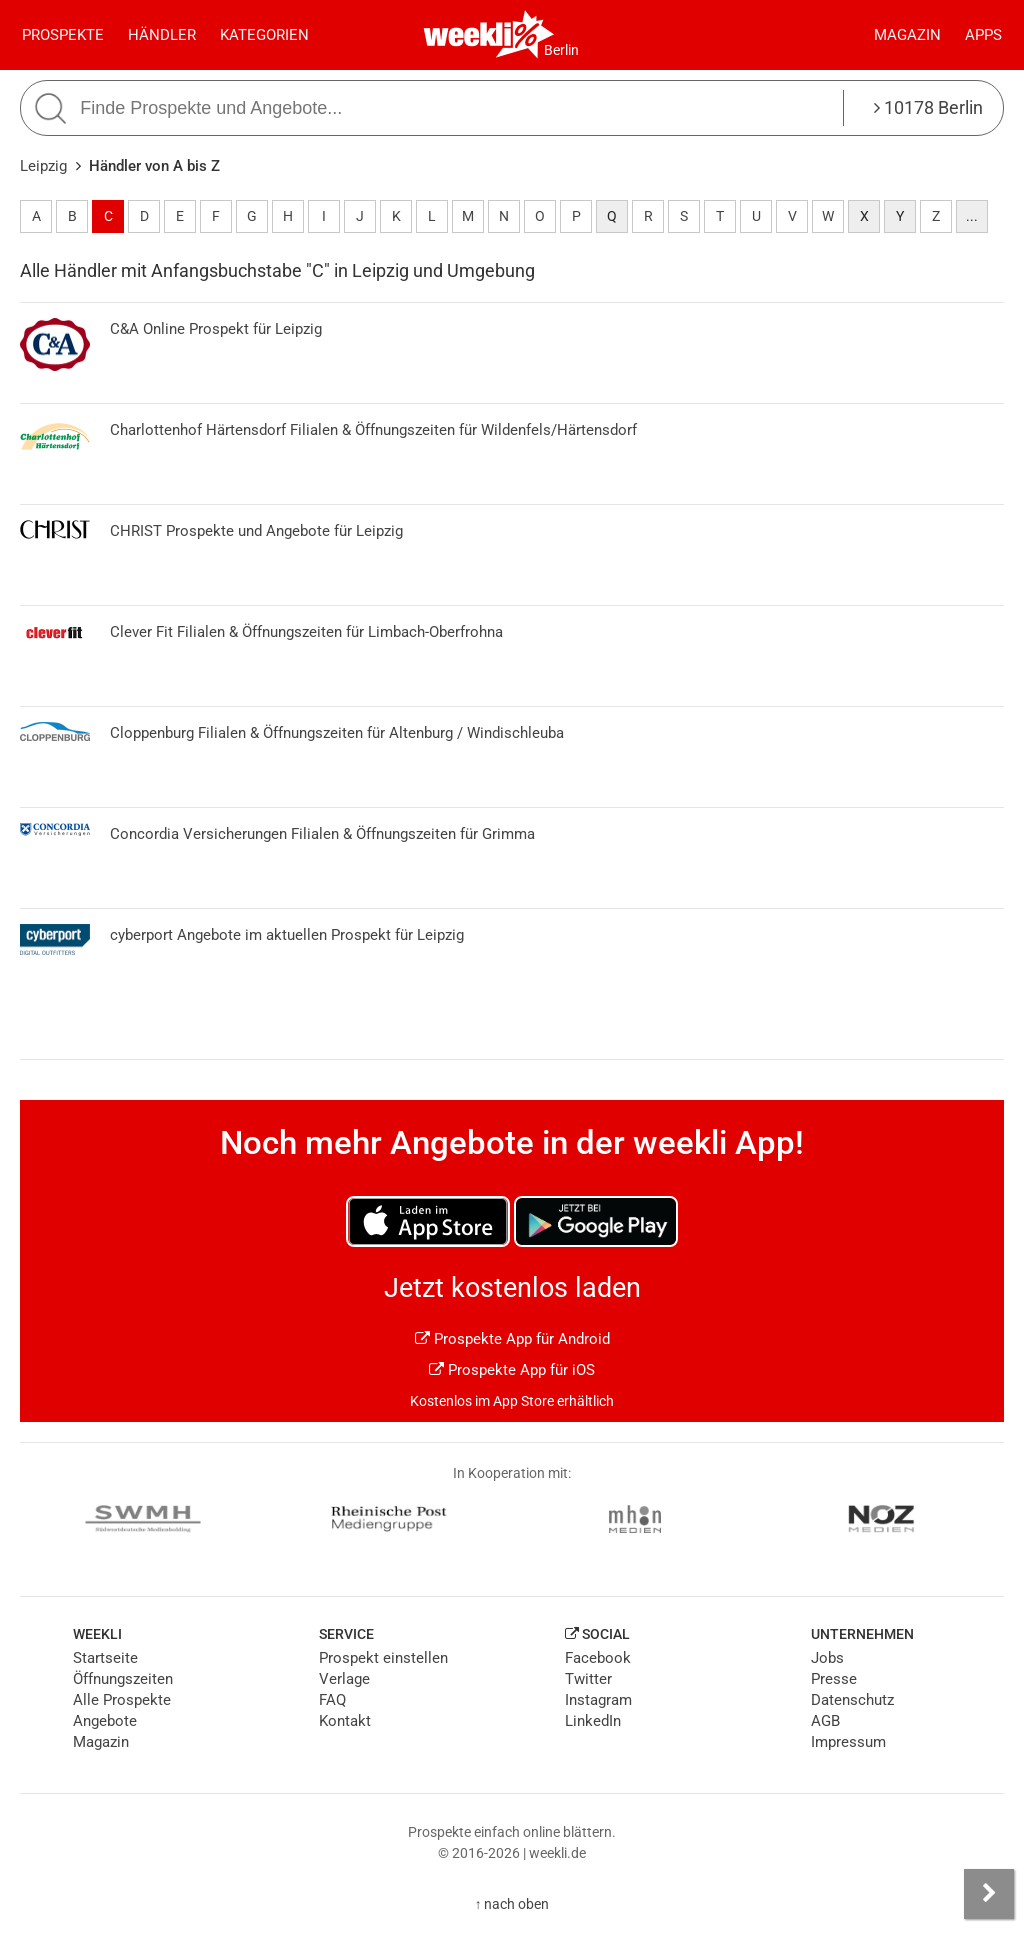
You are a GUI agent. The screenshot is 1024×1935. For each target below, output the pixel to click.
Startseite (105, 1658)
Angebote (105, 1721)
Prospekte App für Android (512, 1339)
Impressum (848, 1742)
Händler (162, 35)
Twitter (588, 1679)
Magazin (907, 35)
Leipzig (43, 166)
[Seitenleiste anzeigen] (989, 1894)
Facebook (598, 1658)
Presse (834, 1679)
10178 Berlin (928, 107)
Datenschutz (852, 1700)
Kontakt (345, 1721)
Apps (983, 35)
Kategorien (264, 35)
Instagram (598, 1700)
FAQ (332, 1700)
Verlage (344, 1679)
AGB (825, 1721)
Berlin (561, 50)
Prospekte (63, 35)
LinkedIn (593, 1721)
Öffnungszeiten (123, 1679)
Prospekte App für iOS (512, 1370)
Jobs (827, 1658)
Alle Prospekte (122, 1700)
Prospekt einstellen (383, 1658)
